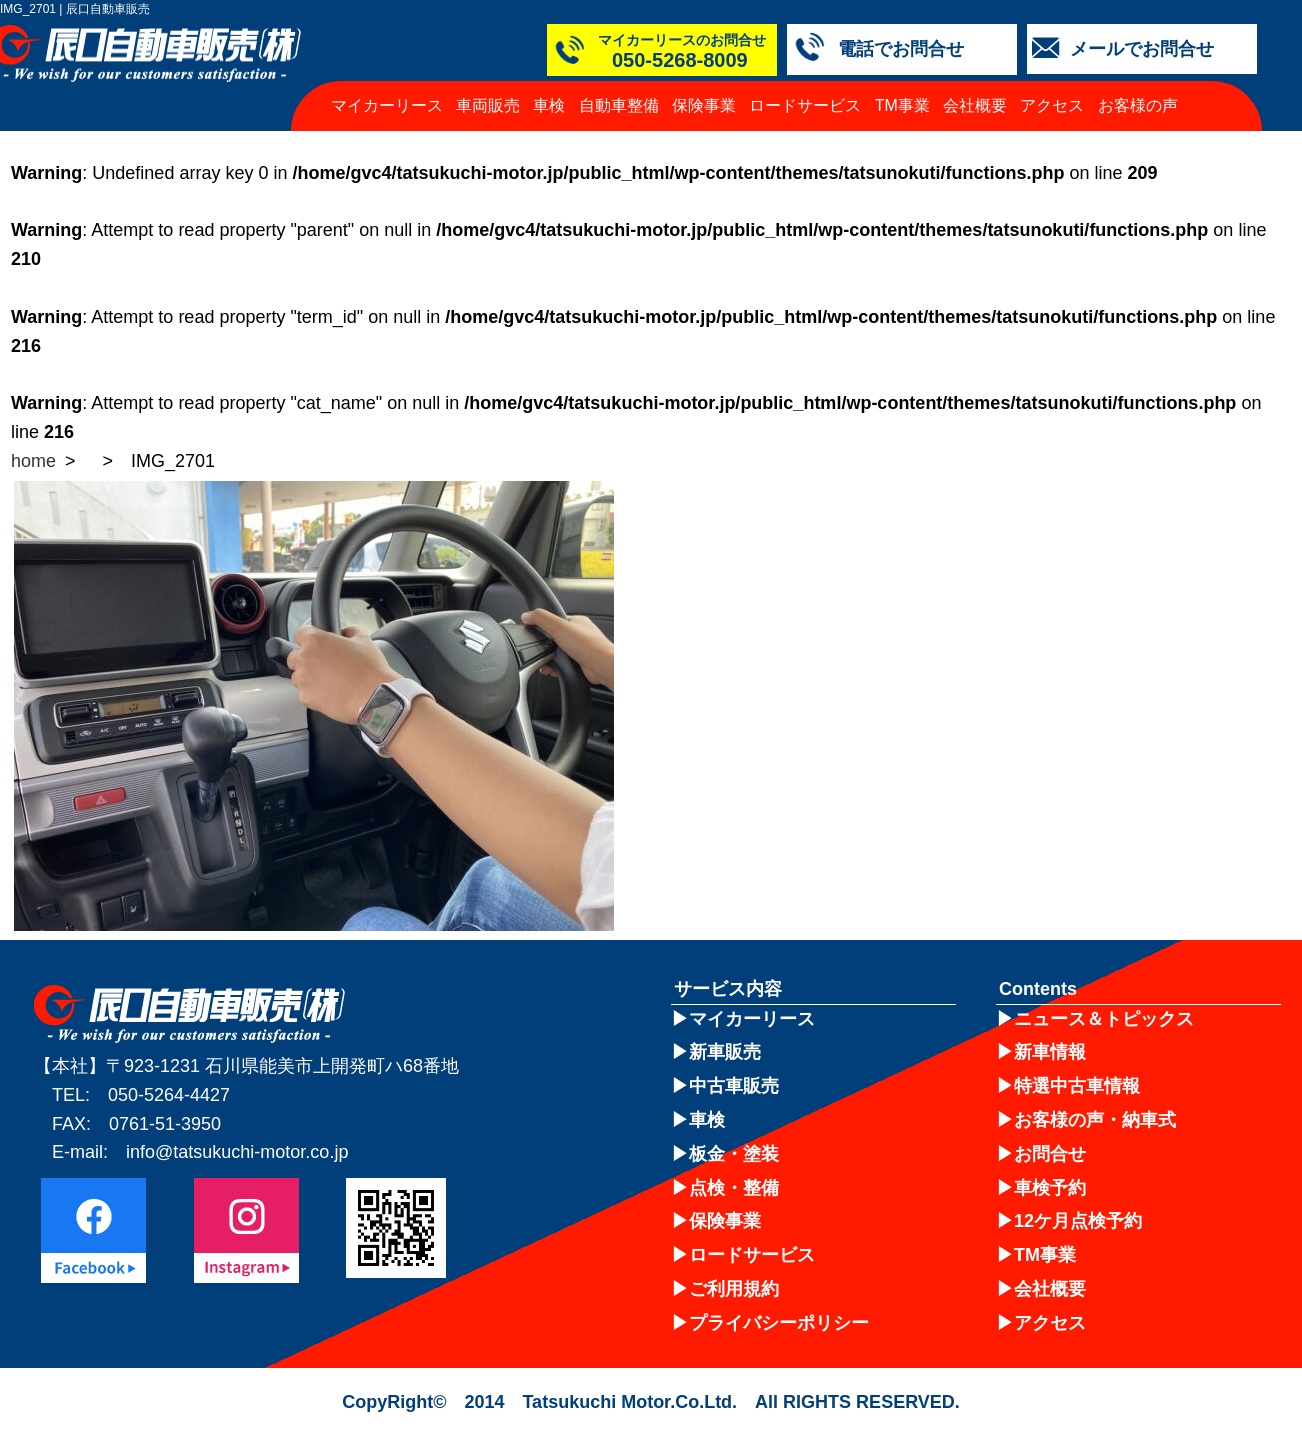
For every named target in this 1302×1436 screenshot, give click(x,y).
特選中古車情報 (1077, 1086)
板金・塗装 (734, 1154)
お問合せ (1050, 1154)
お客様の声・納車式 (1095, 1120)
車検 (549, 105)
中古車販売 (734, 1086)
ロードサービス (805, 105)
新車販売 (725, 1052)
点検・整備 (734, 1188)
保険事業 (704, 105)
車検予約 (1050, 1188)
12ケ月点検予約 (1078, 1221)
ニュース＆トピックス (1104, 1019)
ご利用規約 (734, 1289)
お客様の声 (1138, 105)
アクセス (1052, 105)
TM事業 (902, 105)
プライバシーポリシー (779, 1323)
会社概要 (975, 105)
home (33, 461)
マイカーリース (387, 105)
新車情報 (1050, 1052)
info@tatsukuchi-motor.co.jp (237, 1152)
